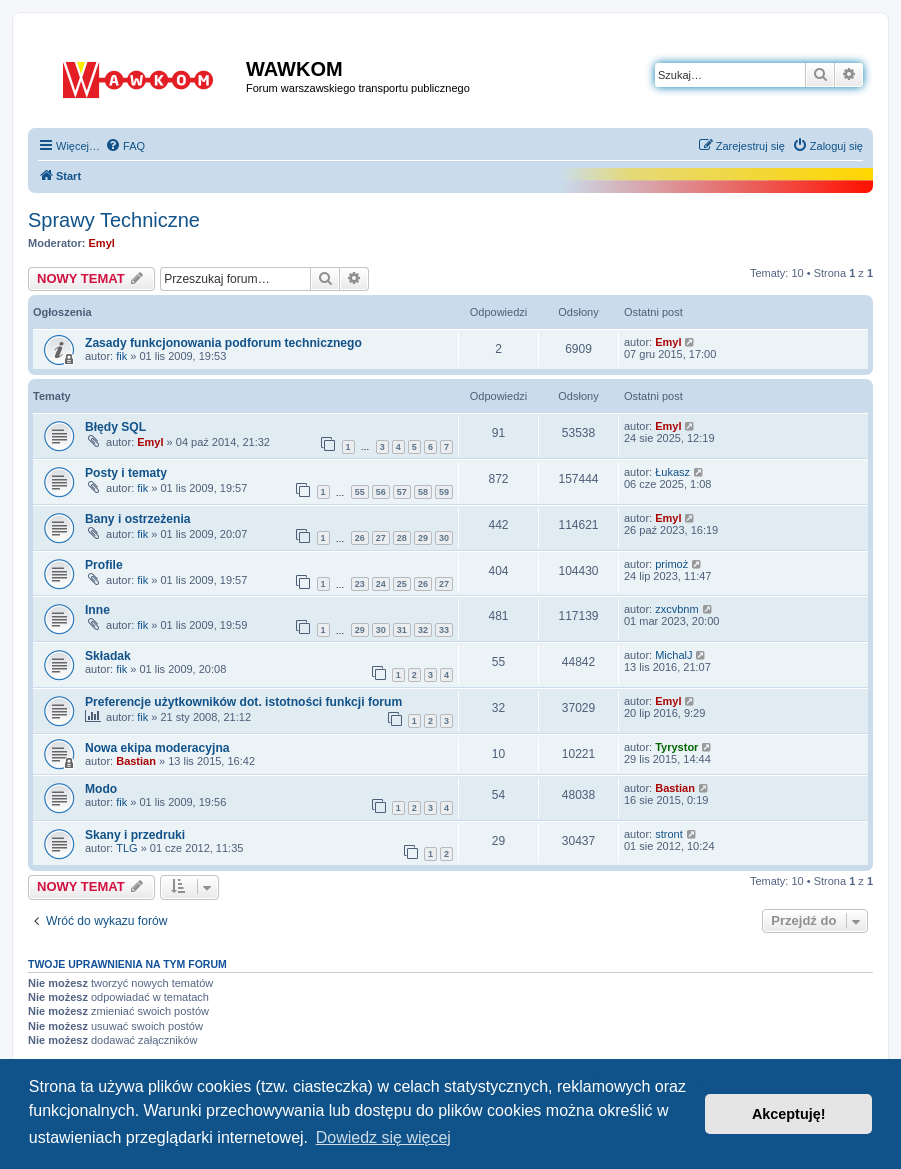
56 (381, 492)
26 (360, 538)
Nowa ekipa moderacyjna (157, 748)
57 (402, 492)
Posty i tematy (126, 473)
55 (360, 492)
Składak (108, 656)
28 (402, 538)
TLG (126, 848)
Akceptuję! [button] (789, 1114)
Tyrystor (676, 747)
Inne (97, 610)
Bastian (136, 761)
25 (402, 584)
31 (402, 630)
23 (360, 584)
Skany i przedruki (135, 835)
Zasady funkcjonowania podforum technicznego (223, 343)
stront (669, 834)
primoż (671, 564)
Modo (101, 789)
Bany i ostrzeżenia (138, 519)
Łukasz (672, 472)
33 (444, 630)
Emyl (102, 243)
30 (444, 538)
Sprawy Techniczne (114, 220)
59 (444, 492)
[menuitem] (125, 146)
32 (423, 630)
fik (121, 356)
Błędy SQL (115, 427)
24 (381, 584)
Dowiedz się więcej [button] (383, 1137)
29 (423, 538)
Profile (104, 565)
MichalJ (673, 655)
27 (381, 538)
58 (423, 492)
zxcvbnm (676, 609)
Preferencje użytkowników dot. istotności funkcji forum (243, 702)
